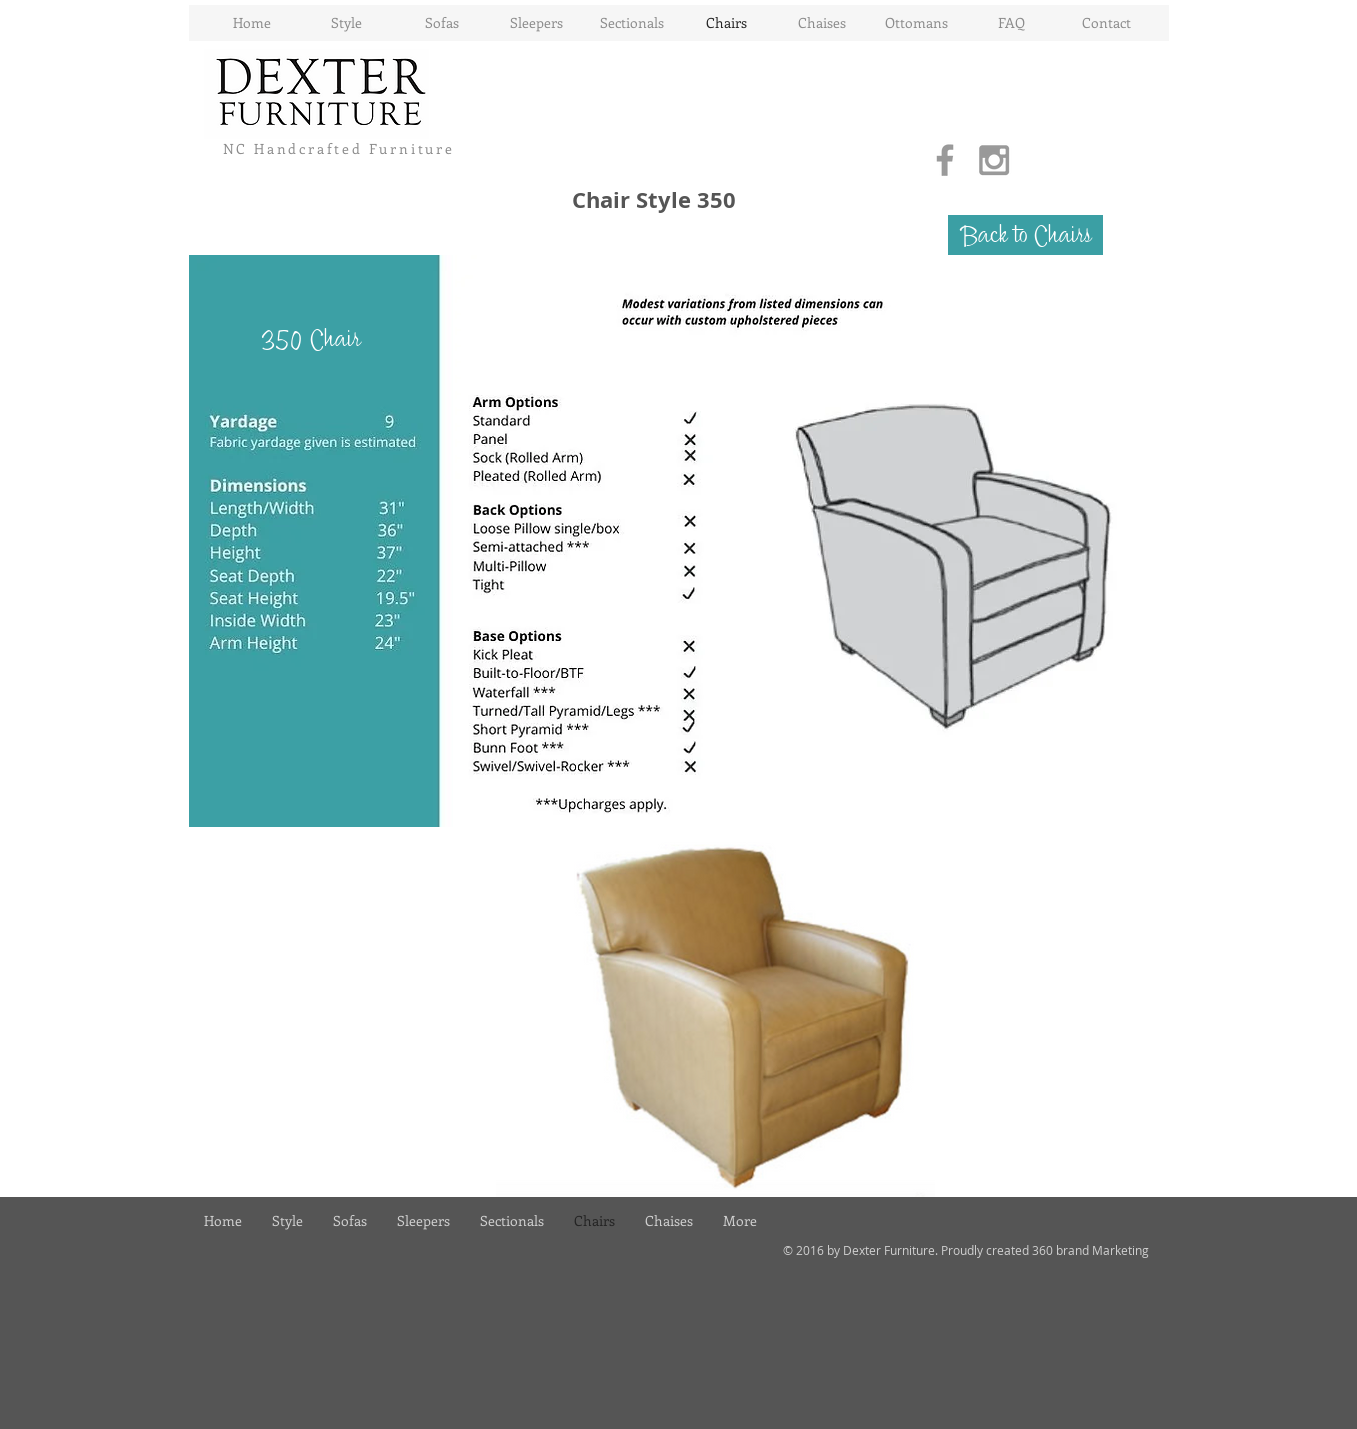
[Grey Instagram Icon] (994, 160)
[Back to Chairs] (1025, 235)
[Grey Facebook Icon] (945, 160)
